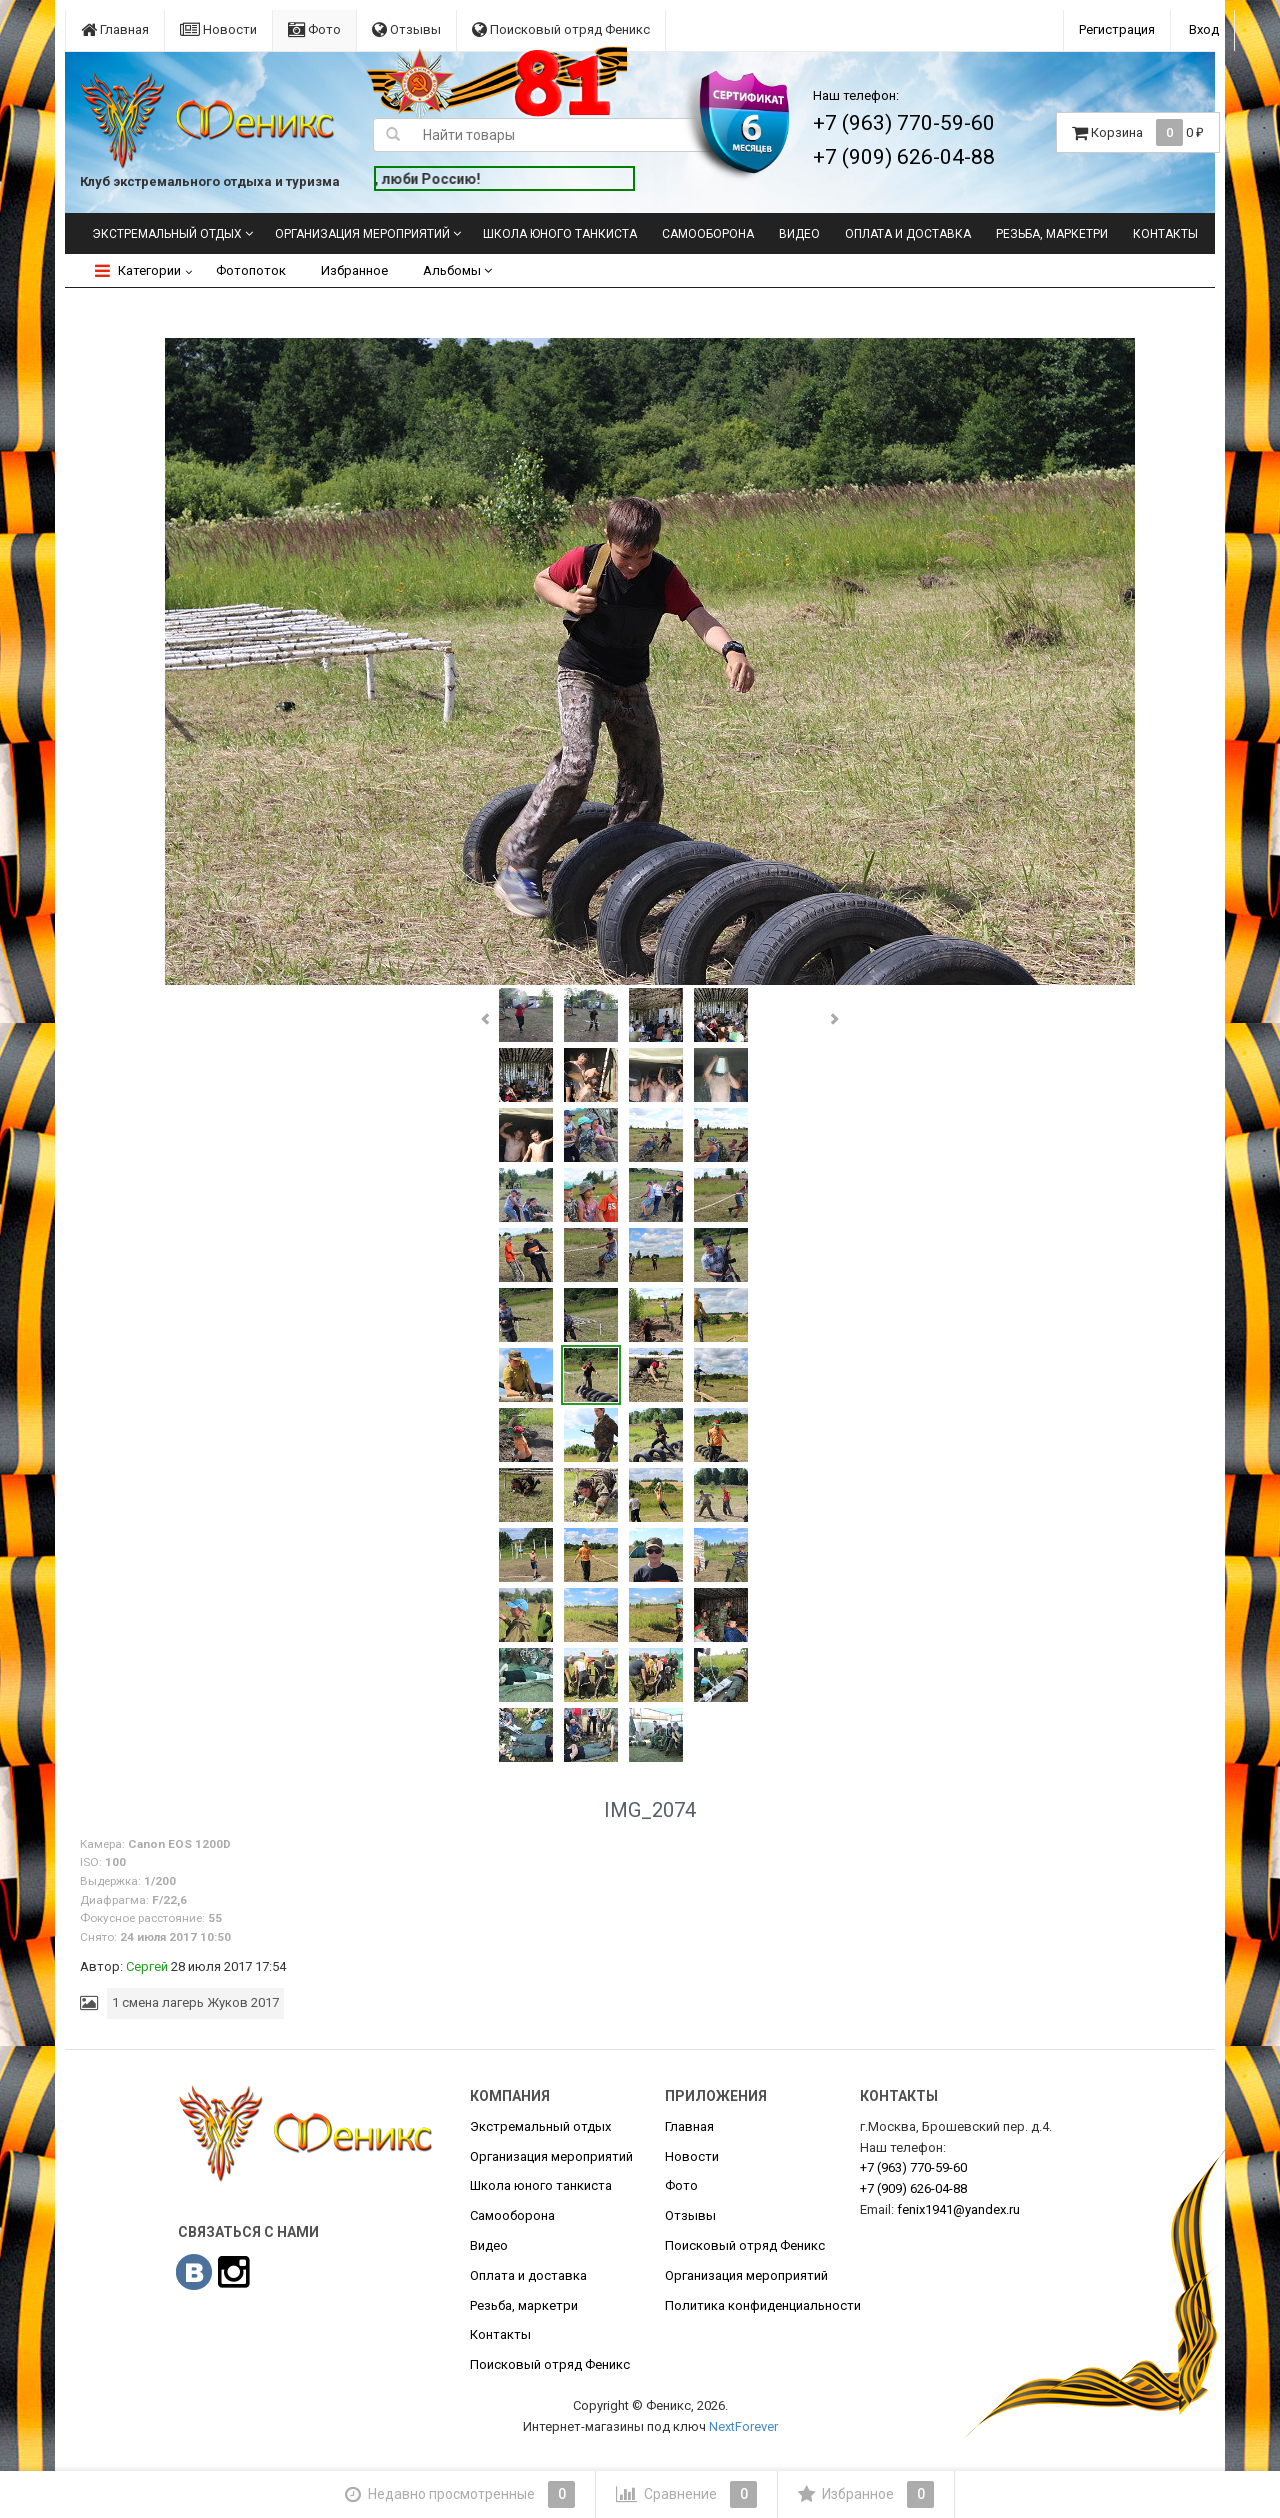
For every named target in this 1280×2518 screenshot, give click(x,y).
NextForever (743, 2426)
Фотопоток (251, 270)
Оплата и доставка (908, 234)
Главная (115, 29)
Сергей (147, 1966)
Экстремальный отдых (167, 234)
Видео (799, 234)
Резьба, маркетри (1052, 234)
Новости (218, 29)
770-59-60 (913, 2167)
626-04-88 (913, 2188)
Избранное (354, 270)
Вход (1204, 29)
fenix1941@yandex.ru (958, 2209)
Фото (314, 29)
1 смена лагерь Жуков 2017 (195, 2002)
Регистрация (1117, 29)
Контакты (1165, 234)
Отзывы (406, 29)
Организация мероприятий (362, 234)
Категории (138, 270)
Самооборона (708, 234)
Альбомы (457, 270)
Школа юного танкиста (560, 234)
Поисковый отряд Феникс (561, 29)
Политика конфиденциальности (763, 2305)
